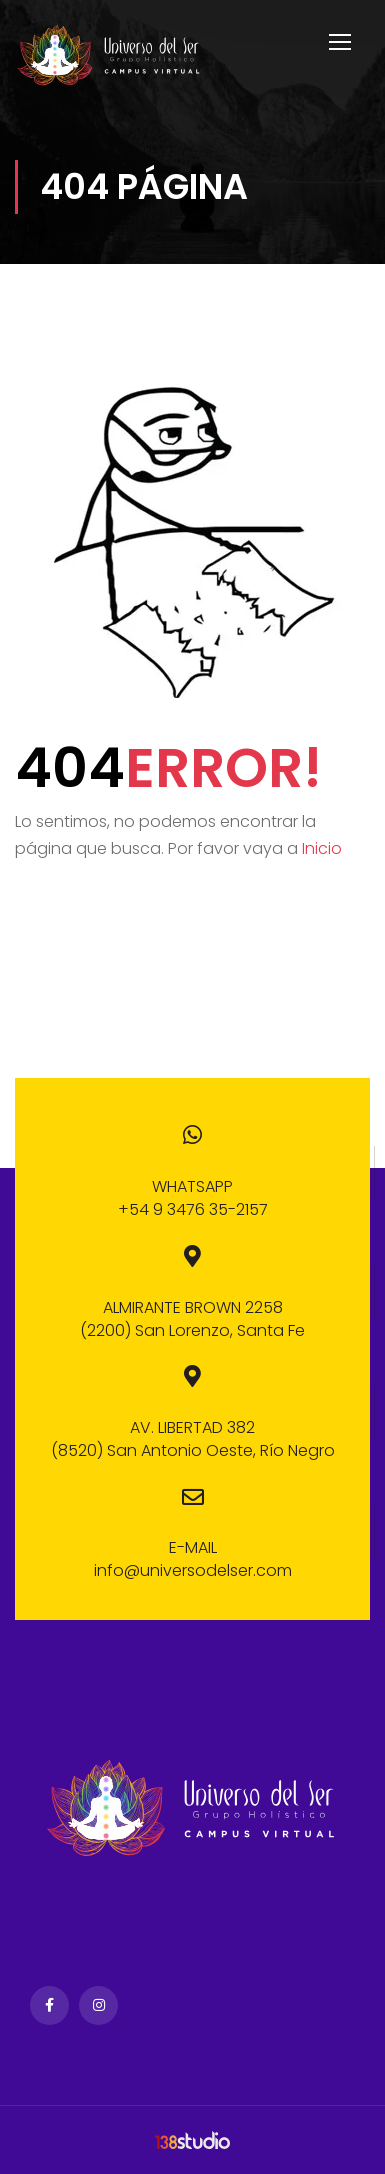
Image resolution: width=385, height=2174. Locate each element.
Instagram (98, 2005)
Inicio (322, 848)
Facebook (49, 2005)
